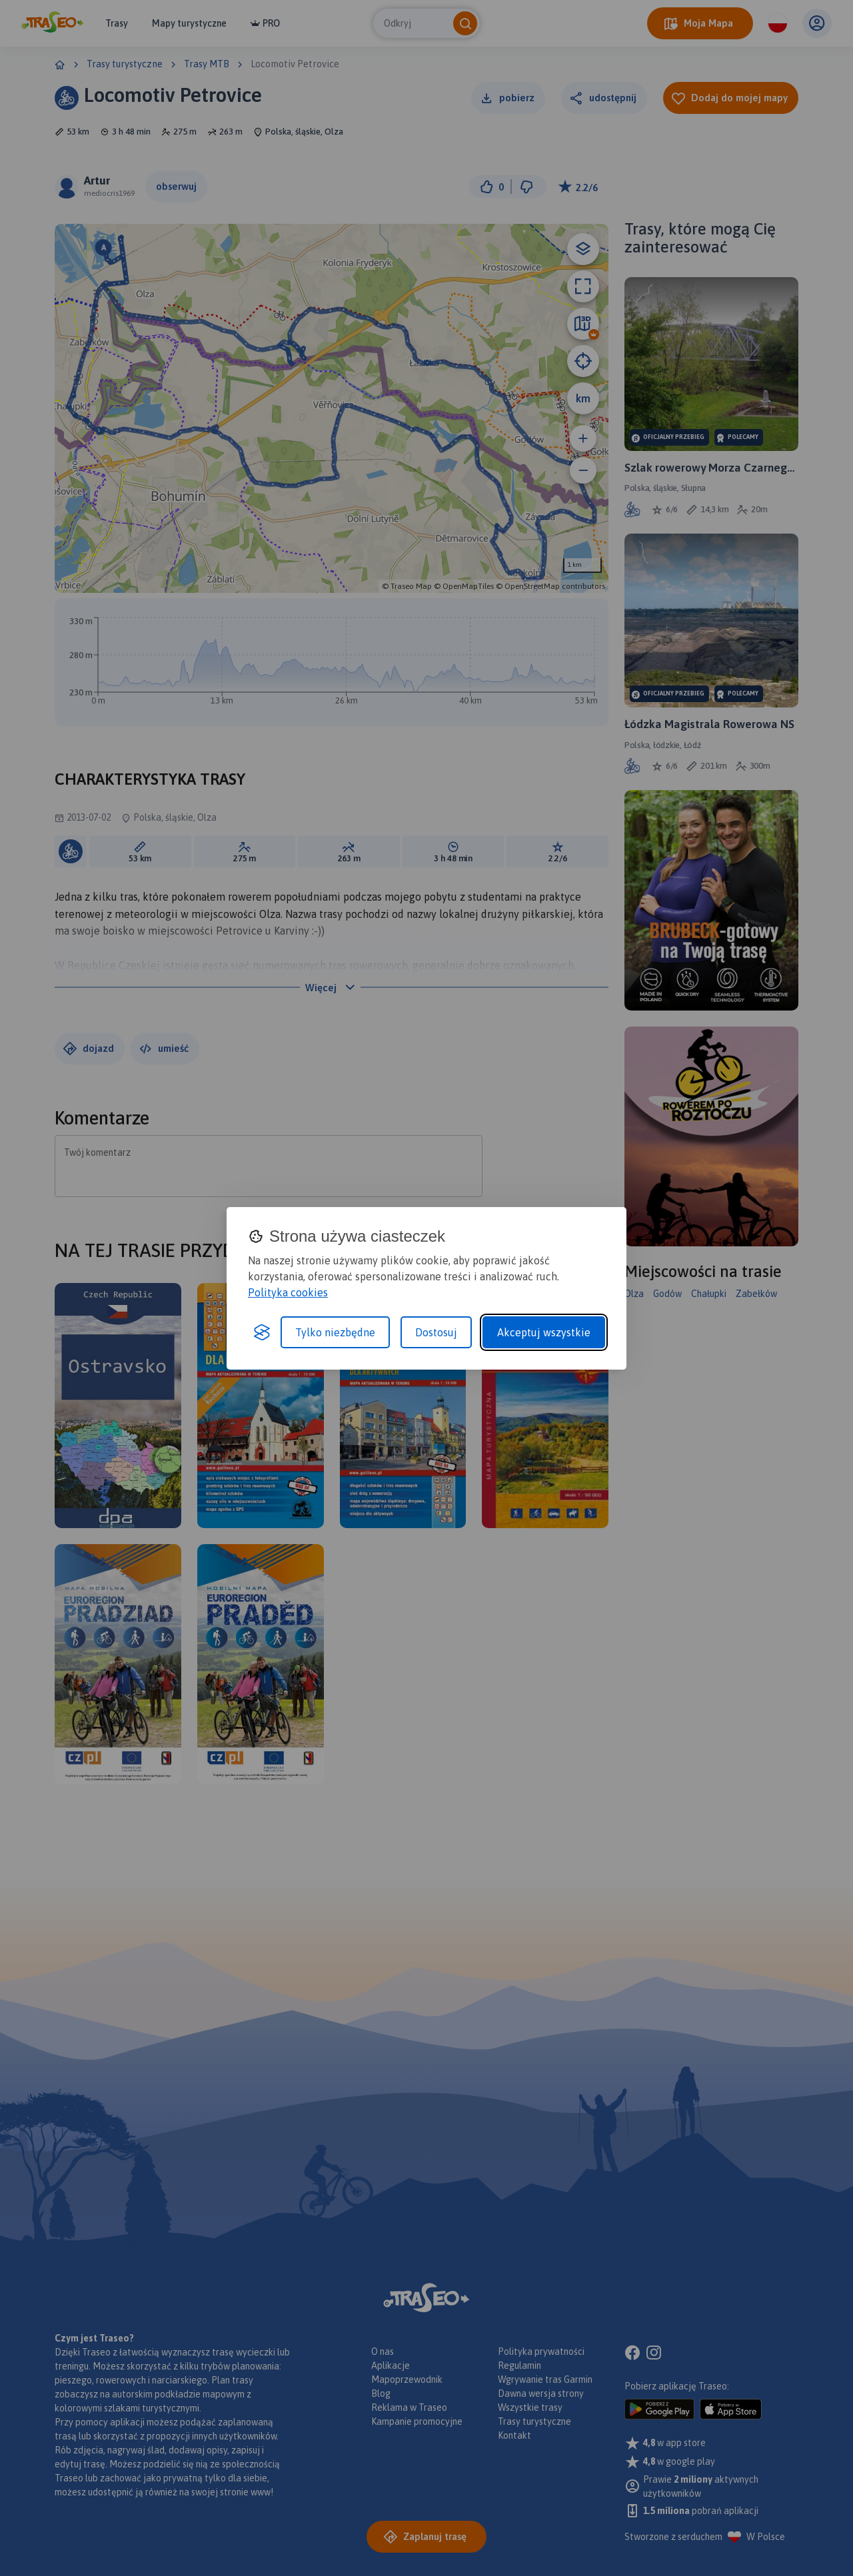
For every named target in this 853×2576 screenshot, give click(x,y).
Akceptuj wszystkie (543, 1332)
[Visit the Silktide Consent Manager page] (262, 1332)
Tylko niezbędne (335, 1332)
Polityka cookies (288, 1292)
